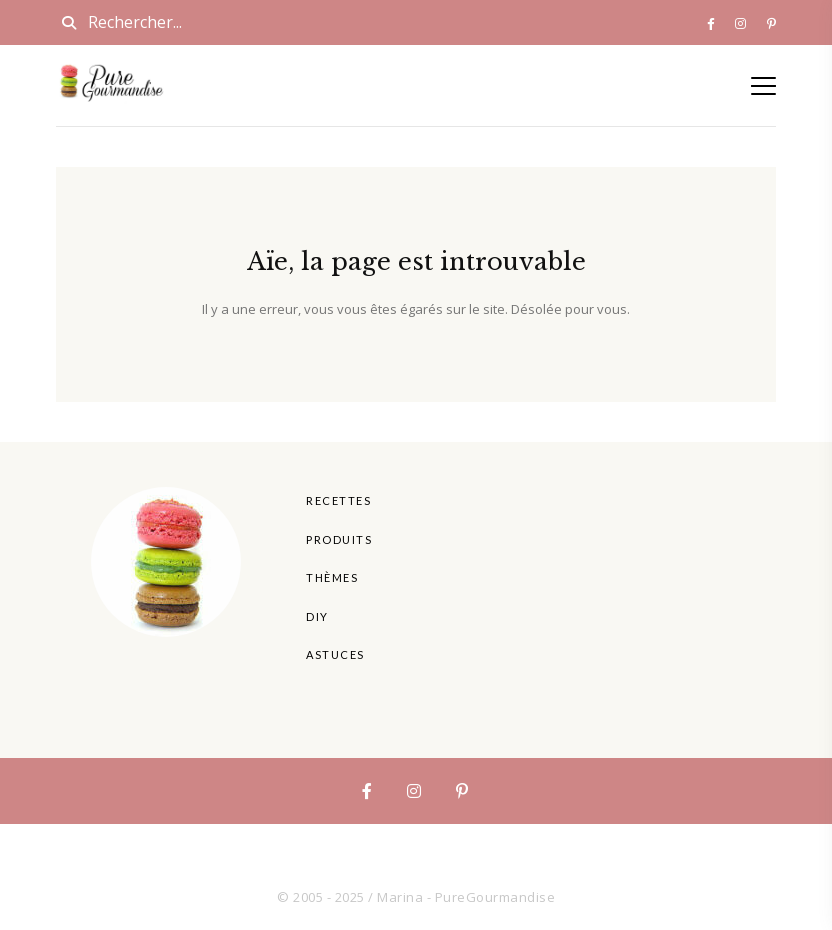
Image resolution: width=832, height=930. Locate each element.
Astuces (335, 654)
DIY (317, 616)
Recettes (338, 500)
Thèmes (332, 577)
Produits (339, 539)
